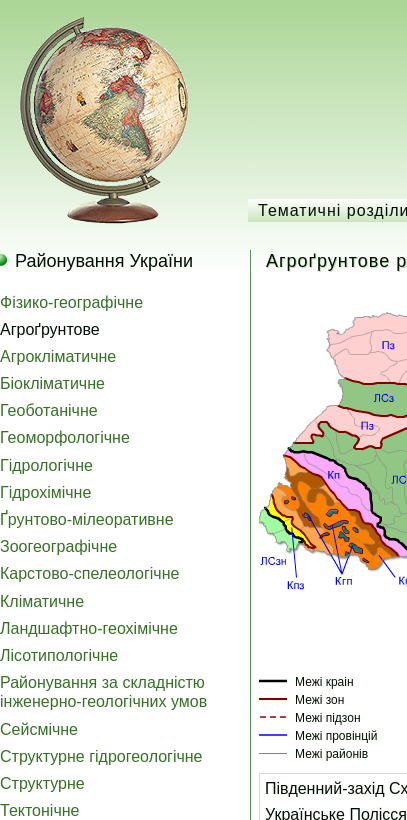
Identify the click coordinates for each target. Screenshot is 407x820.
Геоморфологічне (65, 437)
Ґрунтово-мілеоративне (87, 519)
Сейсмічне (39, 729)
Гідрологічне (46, 465)
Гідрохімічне (45, 492)
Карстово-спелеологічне (89, 573)
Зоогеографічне (58, 546)
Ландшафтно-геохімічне (89, 628)
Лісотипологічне (59, 655)
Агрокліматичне (58, 356)
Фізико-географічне (71, 302)
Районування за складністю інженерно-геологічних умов (103, 692)
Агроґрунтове (50, 329)
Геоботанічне (49, 410)
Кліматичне (42, 601)
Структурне (42, 783)
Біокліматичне (52, 383)
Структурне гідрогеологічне (101, 756)
